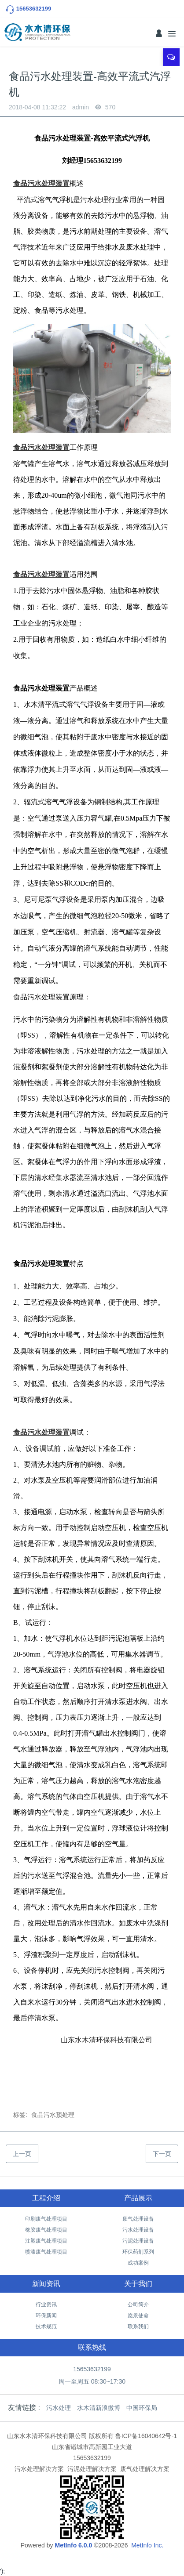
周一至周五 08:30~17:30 (92, 2381)
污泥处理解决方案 (92, 2468)
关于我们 (138, 2283)
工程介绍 (46, 2198)
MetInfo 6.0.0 (73, 2545)
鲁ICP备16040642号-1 (146, 2435)
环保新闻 (46, 2315)
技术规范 (46, 2326)
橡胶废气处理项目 (46, 2230)
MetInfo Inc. (147, 2545)
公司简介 (138, 2304)
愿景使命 (138, 2315)
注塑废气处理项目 (46, 2241)
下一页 (162, 2153)
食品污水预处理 (52, 2114)
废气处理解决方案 (144, 2468)
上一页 (22, 2153)
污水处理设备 (138, 2230)
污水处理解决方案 (39, 2468)
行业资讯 (46, 2304)
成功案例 (138, 2263)
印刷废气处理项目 (46, 2219)
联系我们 (138, 2326)
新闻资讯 (46, 2283)
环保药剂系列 (138, 2252)
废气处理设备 (138, 2219)
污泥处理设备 (138, 2241)
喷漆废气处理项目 (46, 2252)
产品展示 (138, 2198)
